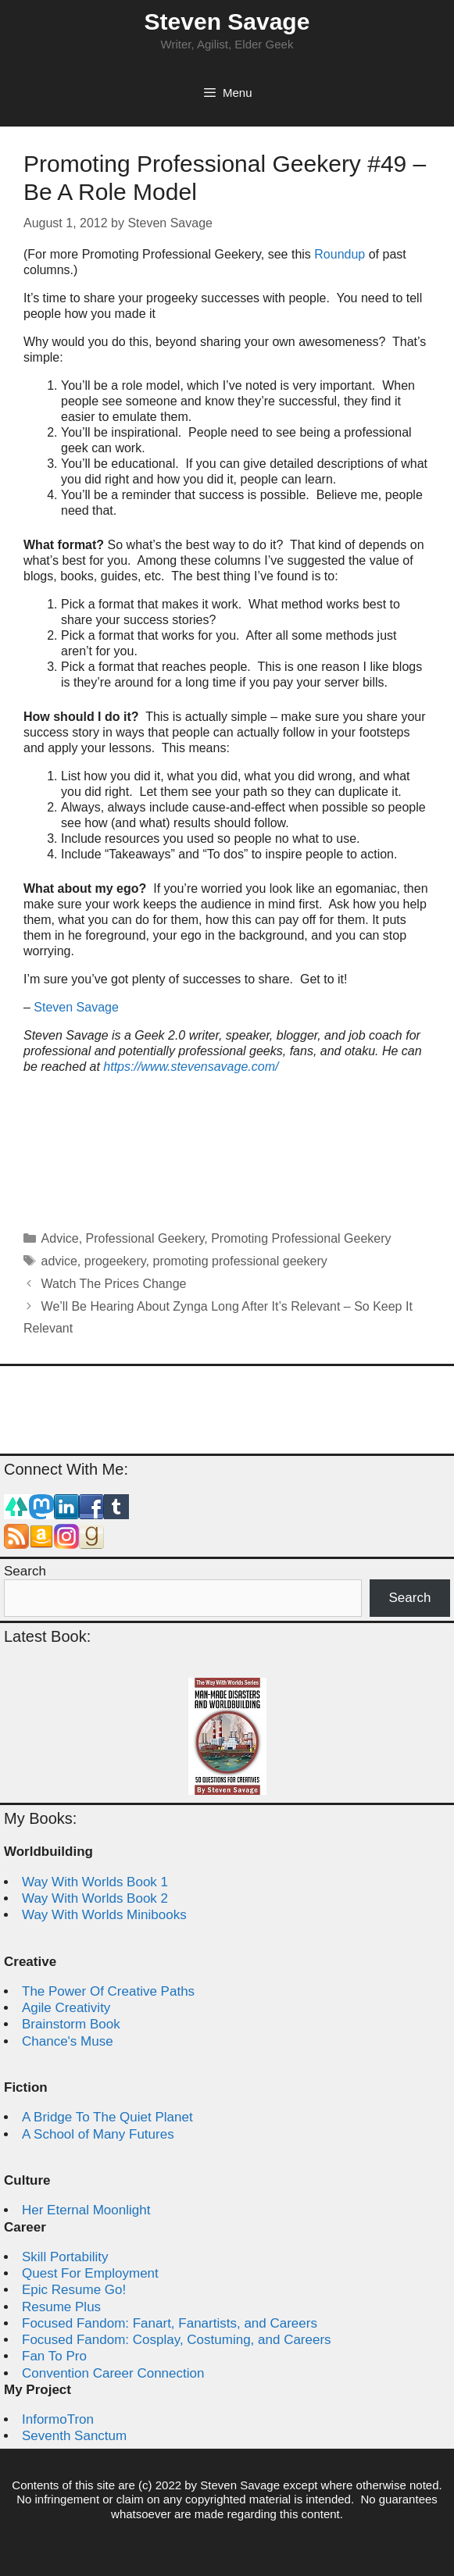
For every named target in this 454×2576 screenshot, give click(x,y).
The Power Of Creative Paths (108, 1991)
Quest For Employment (90, 2273)
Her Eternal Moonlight (86, 2210)
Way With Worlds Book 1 (95, 1882)
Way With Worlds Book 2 (95, 1898)
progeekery (115, 1261)
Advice (60, 1238)
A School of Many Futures (98, 2134)
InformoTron (58, 2419)
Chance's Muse (67, 2041)
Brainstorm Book (71, 2024)
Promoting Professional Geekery (301, 1238)
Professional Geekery (145, 1238)
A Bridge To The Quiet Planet (107, 2117)
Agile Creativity (66, 2007)
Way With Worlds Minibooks (104, 1914)
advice (59, 1261)
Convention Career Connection (113, 2373)
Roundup (339, 254)
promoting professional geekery (239, 1261)
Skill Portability (65, 2257)
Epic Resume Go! (74, 2289)
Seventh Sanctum (74, 2435)
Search (25, 1571)
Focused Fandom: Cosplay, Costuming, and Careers (176, 2339)
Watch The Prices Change (114, 1283)
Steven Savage (227, 21)
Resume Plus (61, 2306)
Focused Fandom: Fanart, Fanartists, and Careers (169, 2323)
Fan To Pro (54, 2356)
